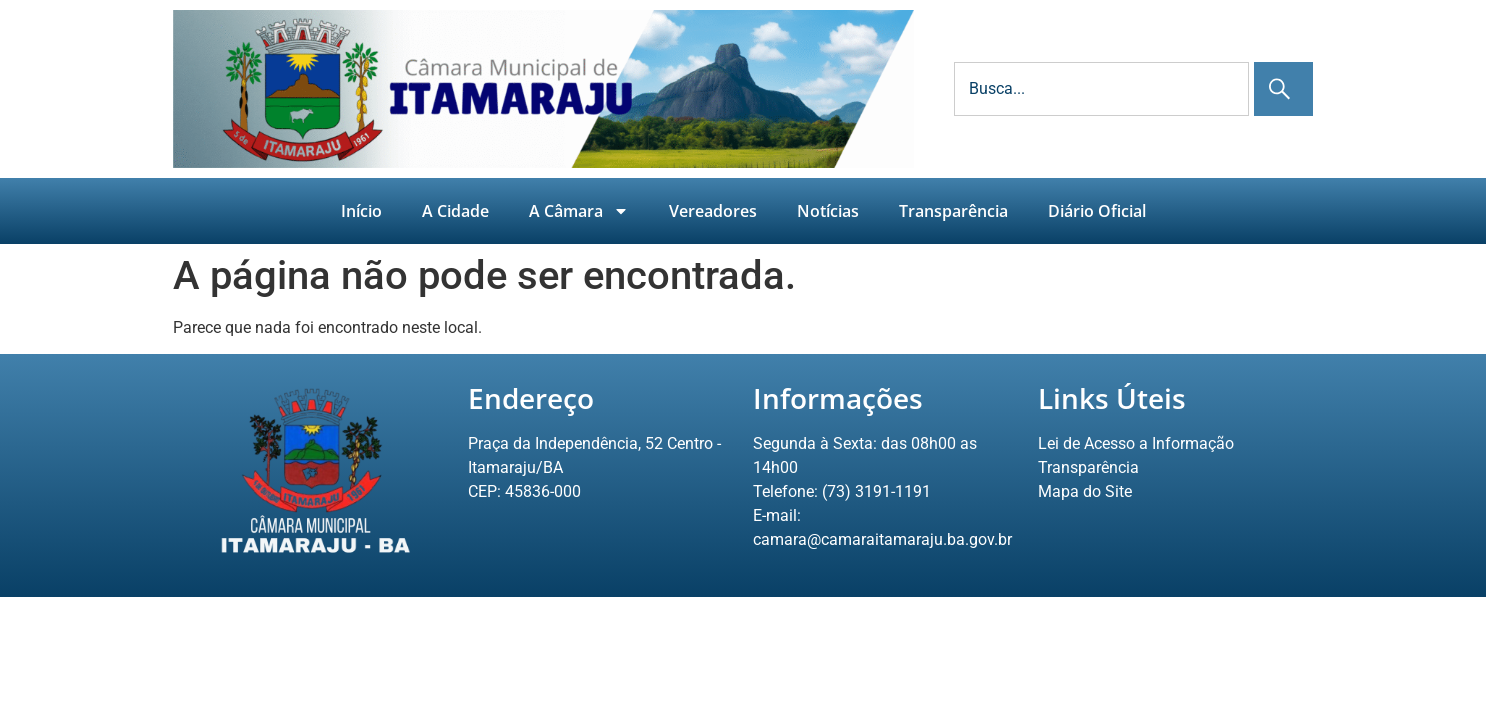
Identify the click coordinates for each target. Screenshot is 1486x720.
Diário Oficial (1097, 211)
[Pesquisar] (1283, 89)
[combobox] (1101, 89)
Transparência (953, 211)
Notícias (828, 211)
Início (361, 211)
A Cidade (455, 211)
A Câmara (579, 211)
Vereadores (713, 211)
